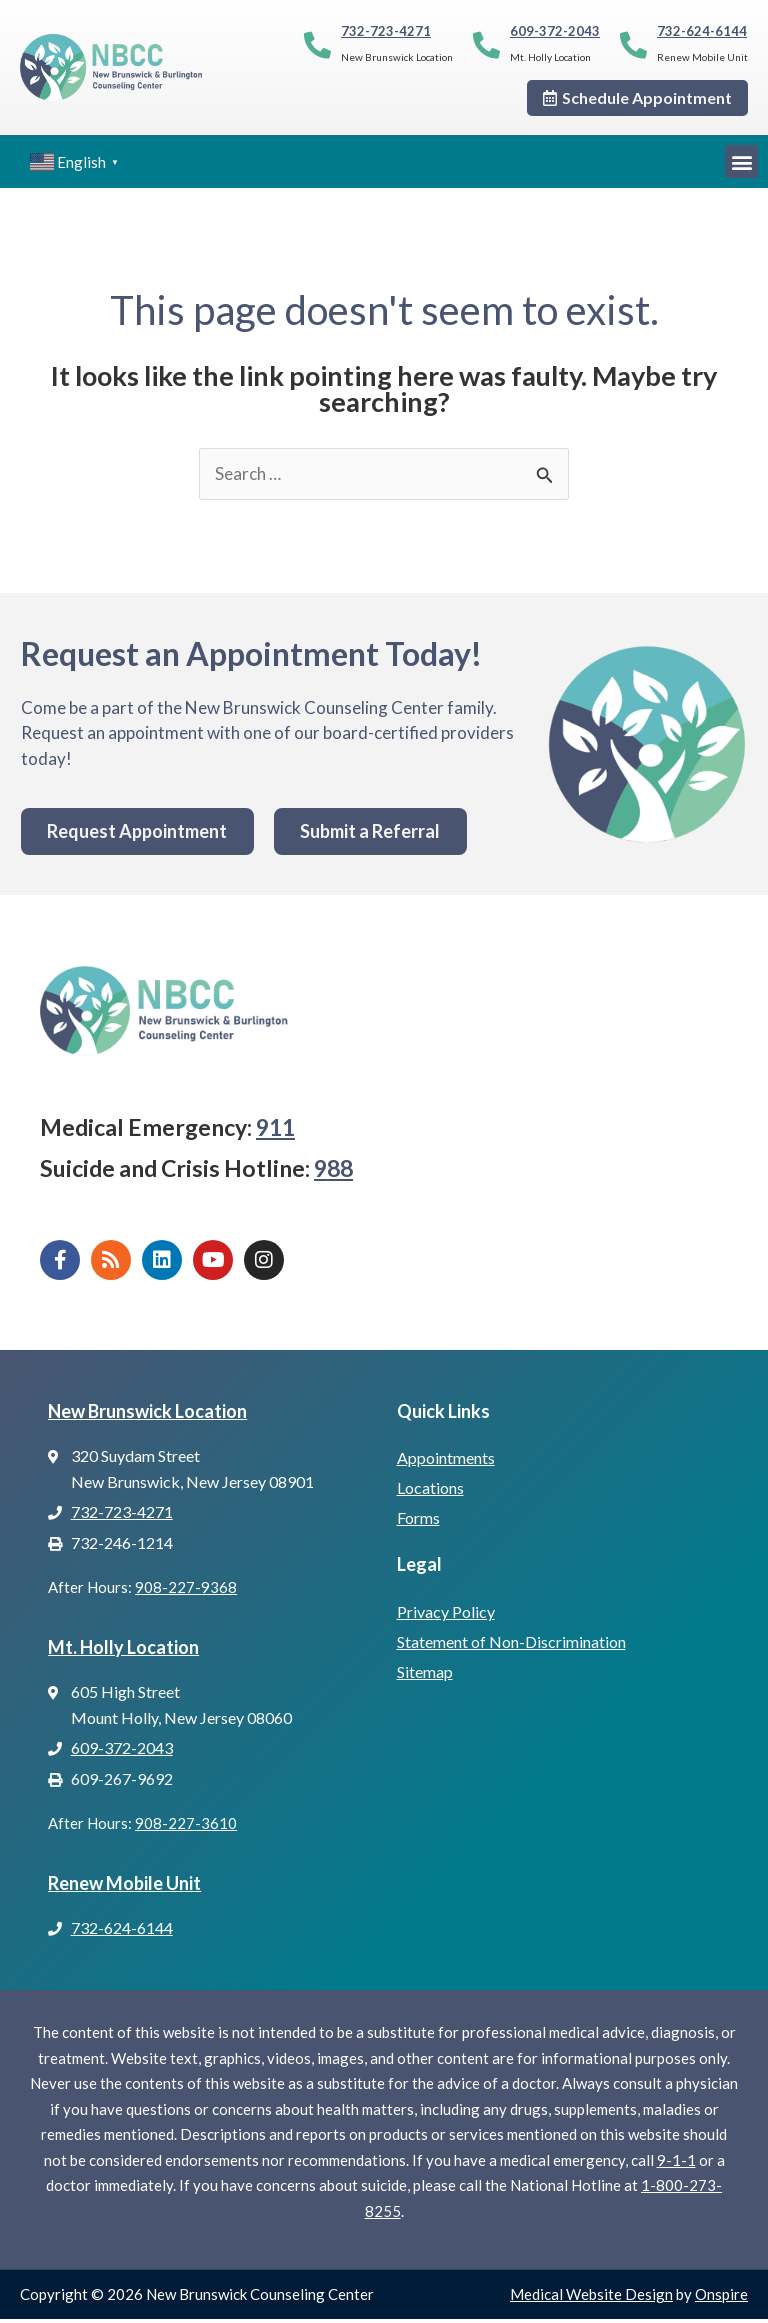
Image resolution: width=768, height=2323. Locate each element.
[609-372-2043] (486, 44)
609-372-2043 (555, 31)
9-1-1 (676, 2164)
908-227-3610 (186, 1827)
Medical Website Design (591, 2298)
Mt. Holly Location (123, 1650)
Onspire (721, 2298)
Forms (418, 1521)
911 (275, 1131)
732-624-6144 (702, 31)
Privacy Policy (446, 1614)
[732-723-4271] (317, 44)
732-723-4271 (386, 31)
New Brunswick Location (147, 1414)
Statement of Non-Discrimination (511, 1644)
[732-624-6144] (633, 44)
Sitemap (425, 1674)
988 (333, 1172)
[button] (741, 161)
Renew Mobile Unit (124, 1886)
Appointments (446, 1461)
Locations (430, 1491)
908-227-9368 (186, 1591)
